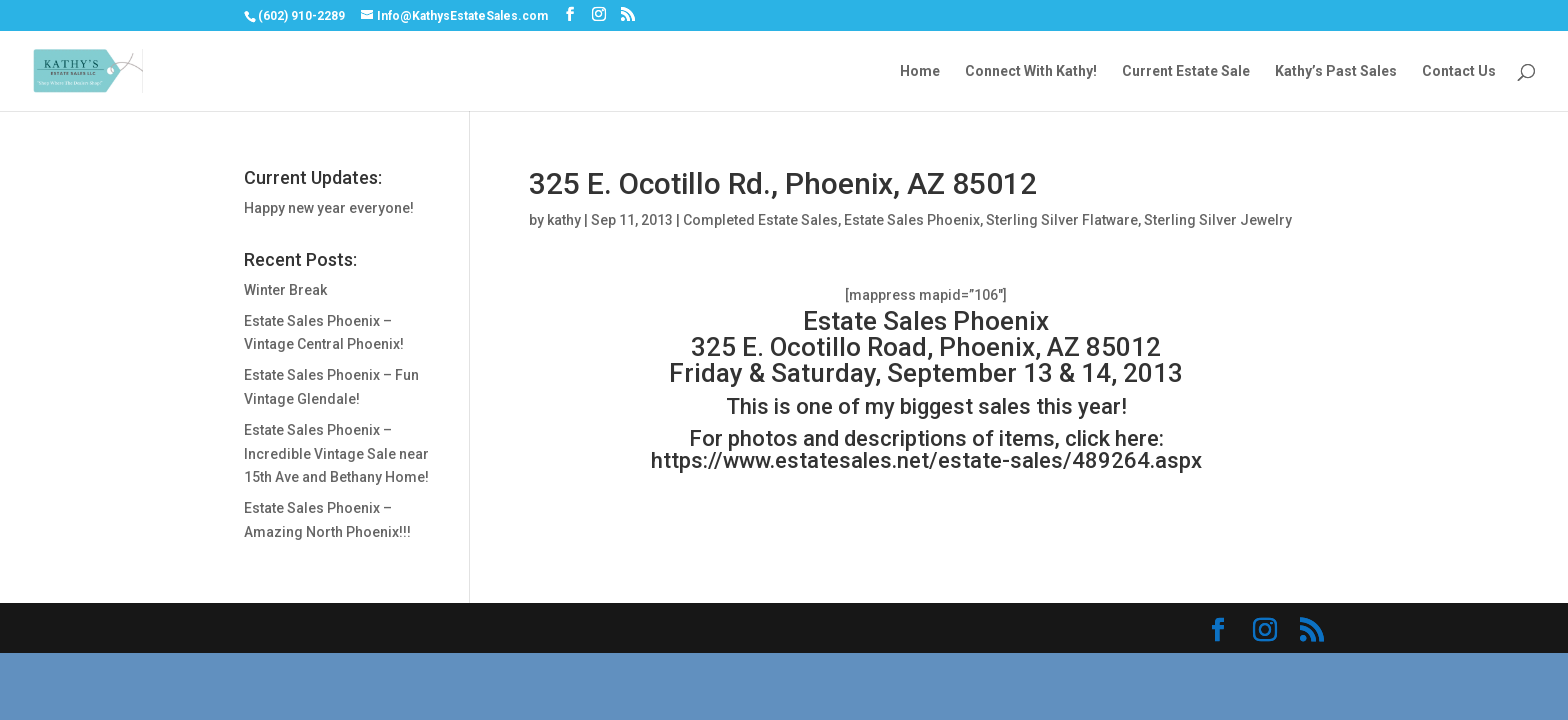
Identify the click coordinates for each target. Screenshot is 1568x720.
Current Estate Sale (1186, 71)
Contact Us (1459, 71)
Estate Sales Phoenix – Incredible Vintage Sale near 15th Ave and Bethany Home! (336, 454)
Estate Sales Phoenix (912, 220)
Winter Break (285, 290)
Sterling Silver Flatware (1062, 220)
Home (920, 71)
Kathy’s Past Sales (1336, 71)
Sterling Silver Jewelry (1218, 220)
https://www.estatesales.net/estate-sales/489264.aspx (926, 460)
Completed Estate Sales (760, 220)
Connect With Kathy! (1031, 71)
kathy (564, 220)
